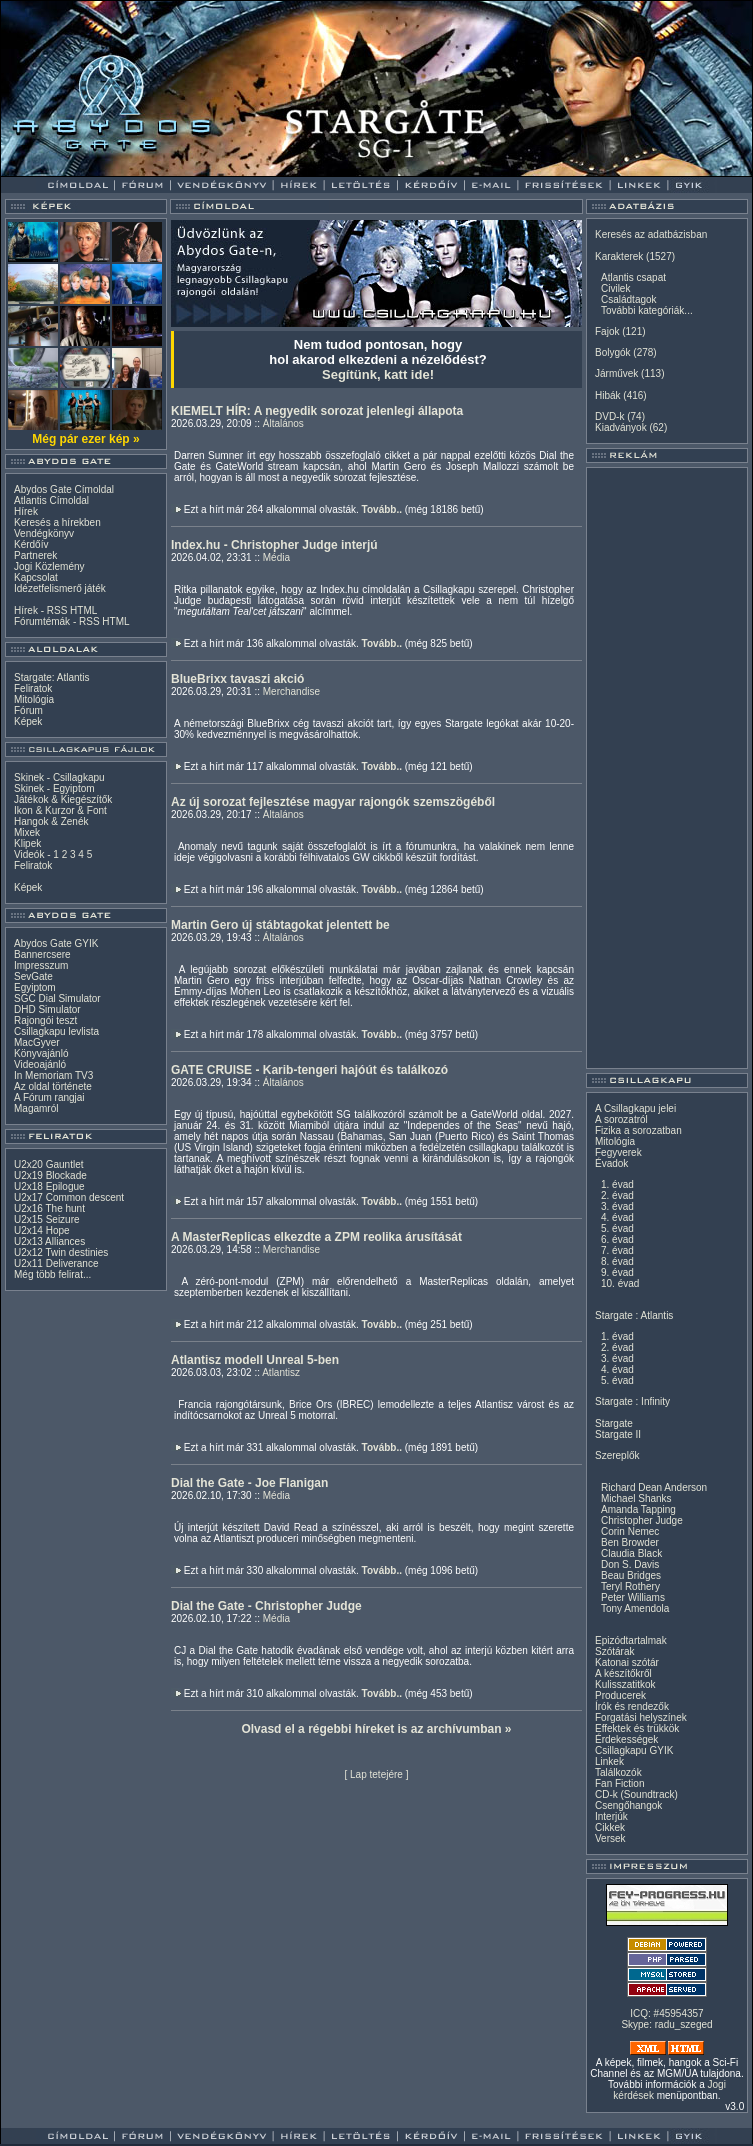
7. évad (617, 1250)
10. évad (620, 1283)
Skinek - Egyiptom (54, 788)
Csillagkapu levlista (56, 1031)
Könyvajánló (41, 1053)
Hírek (26, 511)
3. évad (617, 1206)
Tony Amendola (635, 1608)
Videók (29, 854)
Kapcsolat (36, 577)
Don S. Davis (630, 1564)
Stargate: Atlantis (52, 677)
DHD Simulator (47, 1009)
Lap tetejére (376, 1774)
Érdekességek (626, 1739)
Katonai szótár (627, 1662)
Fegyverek (618, 1152)
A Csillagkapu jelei (635, 1108)
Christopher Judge (642, 1520)
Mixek (27, 832)
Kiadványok (621, 427)
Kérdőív (31, 544)
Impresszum (41, 965)
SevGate (33, 976)
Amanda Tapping (638, 1509)
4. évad (617, 1217)
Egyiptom (35, 987)
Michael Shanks (636, 1498)
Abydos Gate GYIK (56, 943)
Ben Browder (630, 1542)
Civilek (615, 288)
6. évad (617, 1239)
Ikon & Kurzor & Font (60, 810)
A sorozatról (621, 1119)
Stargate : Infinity (632, 1401)
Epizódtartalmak (631, 1640)
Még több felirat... (52, 1274)
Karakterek (619, 256)
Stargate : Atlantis (634, 1315)
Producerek (620, 1695)
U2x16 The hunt (49, 1208)
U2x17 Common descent (69, 1197)
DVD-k (609, 416)
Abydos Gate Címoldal (64, 489)
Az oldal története (53, 1086)
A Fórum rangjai (49, 1097)
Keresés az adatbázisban (651, 234)
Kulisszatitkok (625, 1684)
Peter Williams (633, 1597)
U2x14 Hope (42, 1230)
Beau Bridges (631, 1575)
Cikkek (610, 1827)
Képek (28, 721)
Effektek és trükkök (637, 1728)
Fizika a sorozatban (638, 1130)
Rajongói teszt (45, 1020)
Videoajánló (40, 1064)
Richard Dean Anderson (654, 1487)
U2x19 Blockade (50, 1175)
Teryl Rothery (630, 1586)
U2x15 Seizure (47, 1219)
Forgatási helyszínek (641, 1717)
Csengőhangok (628, 1805)
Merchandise (291, 691)
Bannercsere (42, 954)
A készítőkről (623, 1673)
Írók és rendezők (632, 1706)
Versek (610, 1838)
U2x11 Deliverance (56, 1263)
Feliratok (33, 688)
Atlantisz (281, 1372)
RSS (57, 610)
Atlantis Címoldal (51, 500)
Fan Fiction (619, 1783)
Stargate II (618, 1434)
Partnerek (35, 555)
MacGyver (37, 1042)
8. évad (617, 1261)
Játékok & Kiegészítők (63, 799)
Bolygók (613, 352)
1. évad (617, 1184)
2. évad (617, 1195)
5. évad (617, 1228)
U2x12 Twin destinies (61, 1252)
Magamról (36, 1108)
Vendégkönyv (44, 533)
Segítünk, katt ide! (378, 374)
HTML (83, 610)
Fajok (607, 331)
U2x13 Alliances (49, 1241)
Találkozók (618, 1772)
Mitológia (34, 699)
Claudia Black (631, 1553)
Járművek (616, 373)
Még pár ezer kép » (85, 439)
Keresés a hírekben (57, 522)
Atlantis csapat (633, 277)
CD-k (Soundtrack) (636, 1794)
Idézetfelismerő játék (60, 588)
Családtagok (629, 299)
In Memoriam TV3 (53, 1075)
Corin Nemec (630, 1531)
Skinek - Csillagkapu (59, 777)
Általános (283, 423)
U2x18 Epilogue (49, 1186)
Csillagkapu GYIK (634, 1750)
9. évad (617, 1272)
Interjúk (611, 1816)
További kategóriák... (647, 310)
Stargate (614, 1423)
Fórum (28, 710)
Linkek (609, 1761)
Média (276, 557)
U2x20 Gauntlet (49, 1164)
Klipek (27, 843)
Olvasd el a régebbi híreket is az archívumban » (376, 1729)
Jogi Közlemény (49, 566)
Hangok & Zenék (51, 821)
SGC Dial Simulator (57, 998)
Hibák (608, 395)
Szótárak (614, 1651)
